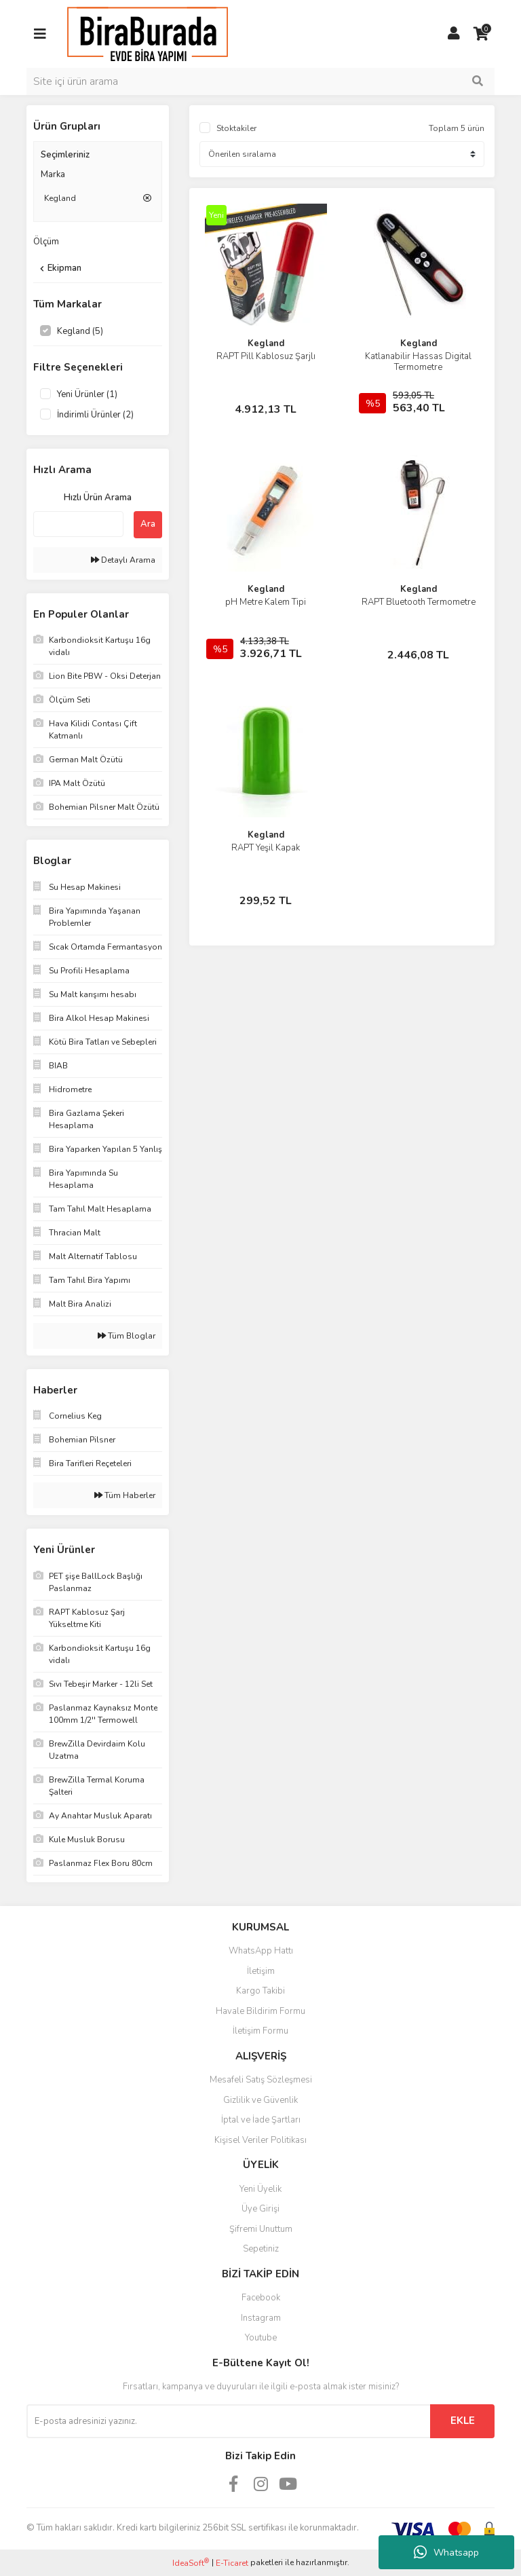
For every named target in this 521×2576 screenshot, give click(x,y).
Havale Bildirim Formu (260, 2011)
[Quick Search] (78, 524)
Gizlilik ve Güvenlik (260, 2100)
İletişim (261, 1971)
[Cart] (481, 34)
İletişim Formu (260, 2031)
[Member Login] (454, 34)
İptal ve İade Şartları (261, 2120)
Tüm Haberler (124, 1495)
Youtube (261, 2338)
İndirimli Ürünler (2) (95, 415)
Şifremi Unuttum (260, 2229)
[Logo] (147, 33)
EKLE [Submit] (462, 2420)
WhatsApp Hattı (261, 1951)
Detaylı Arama (123, 560)
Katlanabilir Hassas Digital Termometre (418, 361)
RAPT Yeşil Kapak (265, 848)
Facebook (261, 2298)
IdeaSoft (190, 2563)
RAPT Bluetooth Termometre (419, 602)
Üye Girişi (260, 2209)
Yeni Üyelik (260, 2189)
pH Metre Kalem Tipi (265, 602)
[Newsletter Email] (228, 2421)
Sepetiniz (261, 2249)
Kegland (266, 343)
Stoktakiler (236, 128)
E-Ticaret (232, 2563)
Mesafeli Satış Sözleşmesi (261, 2080)
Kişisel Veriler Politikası (260, 2140)
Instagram (261, 2318)
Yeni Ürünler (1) (87, 394)
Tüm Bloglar (126, 1335)
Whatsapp (446, 2552)
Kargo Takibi (260, 1991)
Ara (147, 524)
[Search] (260, 81)
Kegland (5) (80, 331)
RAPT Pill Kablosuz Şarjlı (265, 356)
